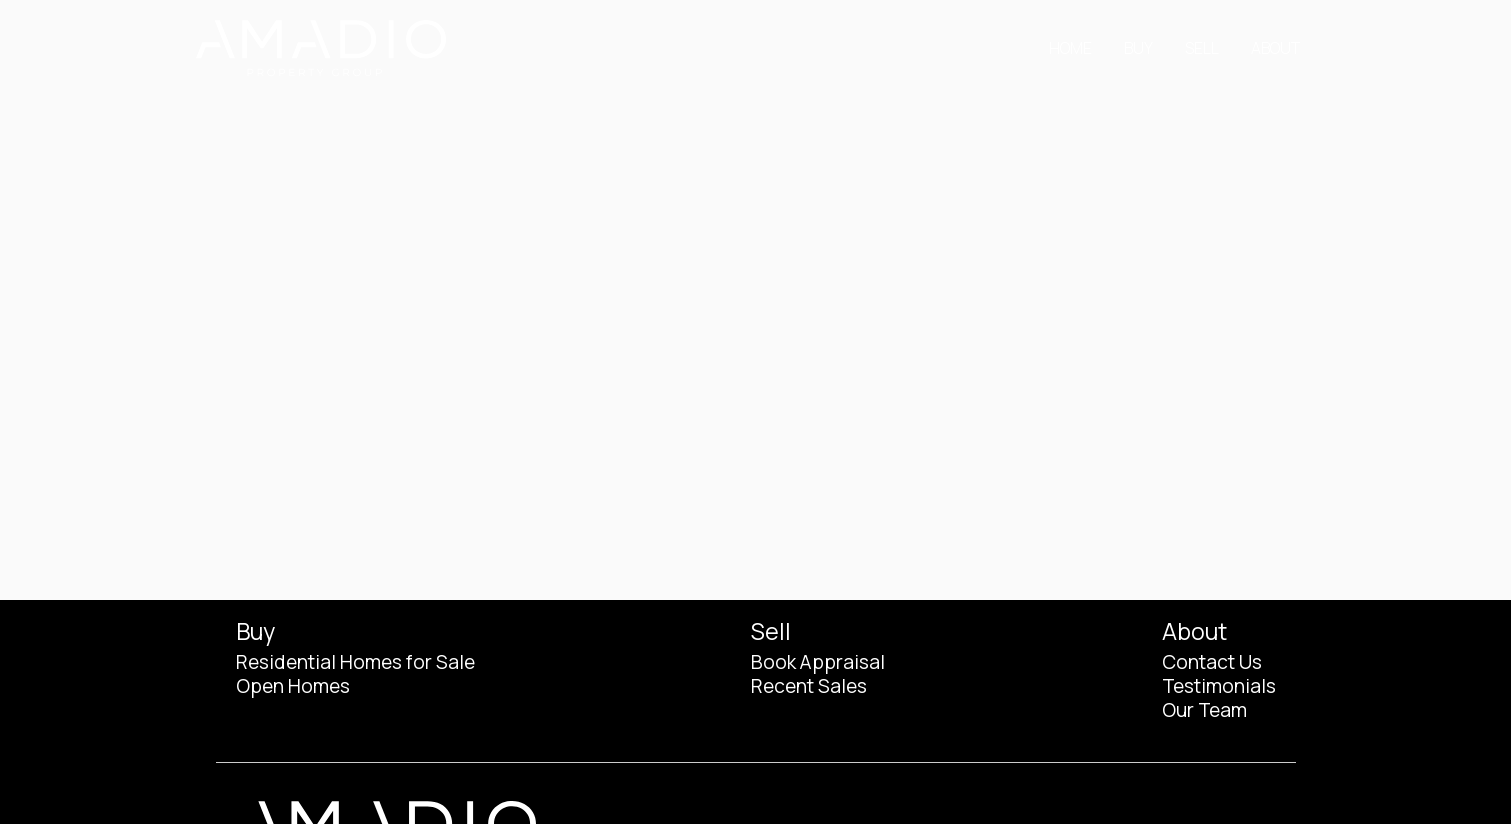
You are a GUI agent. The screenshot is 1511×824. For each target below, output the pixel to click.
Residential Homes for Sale (355, 662)
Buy (1138, 48)
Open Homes (293, 686)
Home (1070, 48)
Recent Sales (809, 686)
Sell (1202, 48)
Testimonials (1219, 686)
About (1275, 48)
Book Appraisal (818, 662)
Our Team (1204, 710)
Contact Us (1212, 662)
